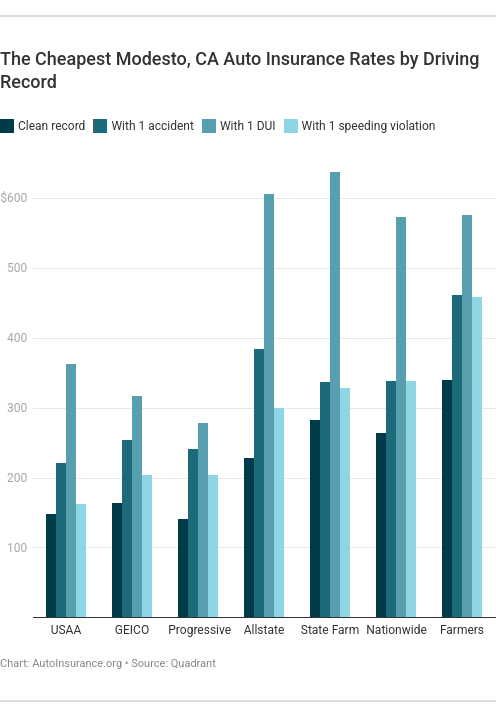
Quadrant (193, 663)
